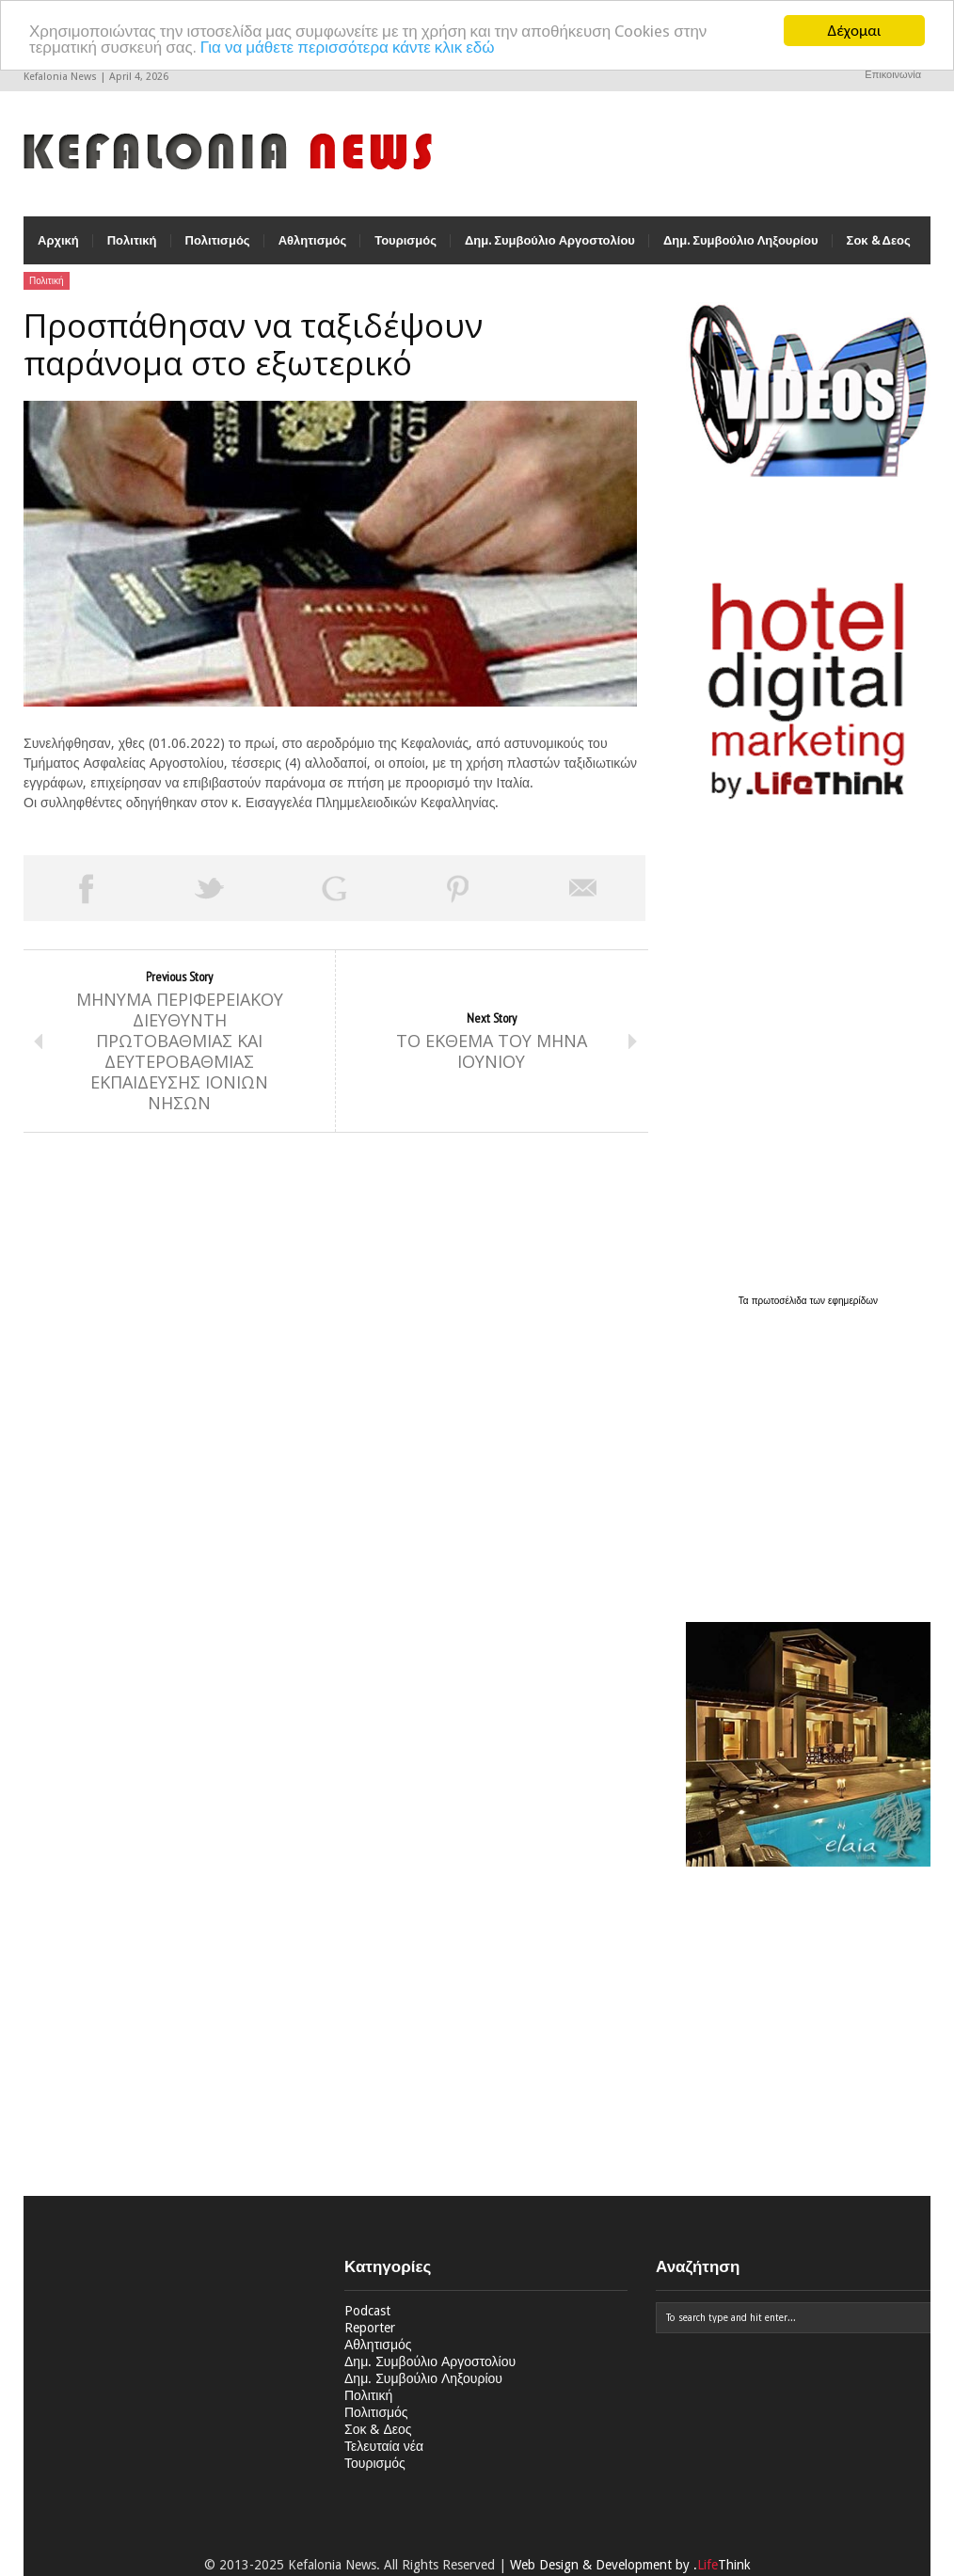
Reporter (369, 2327)
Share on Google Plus (334, 888)
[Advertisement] (803, 1453)
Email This (583, 888)
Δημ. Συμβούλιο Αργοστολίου (550, 240)
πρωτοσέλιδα (781, 1301)
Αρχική (58, 240)
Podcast (367, 2310)
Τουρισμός (405, 240)
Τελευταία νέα (383, 2446)
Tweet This (210, 888)
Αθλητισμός (312, 240)
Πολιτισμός (217, 240)
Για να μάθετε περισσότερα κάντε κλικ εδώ (347, 47)
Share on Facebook (86, 888)
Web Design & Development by (630, 2564)
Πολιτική (132, 240)
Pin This (458, 888)
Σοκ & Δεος (879, 240)
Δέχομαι (855, 30)
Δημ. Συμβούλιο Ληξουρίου (741, 240)
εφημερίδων (853, 1301)
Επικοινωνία (893, 75)
